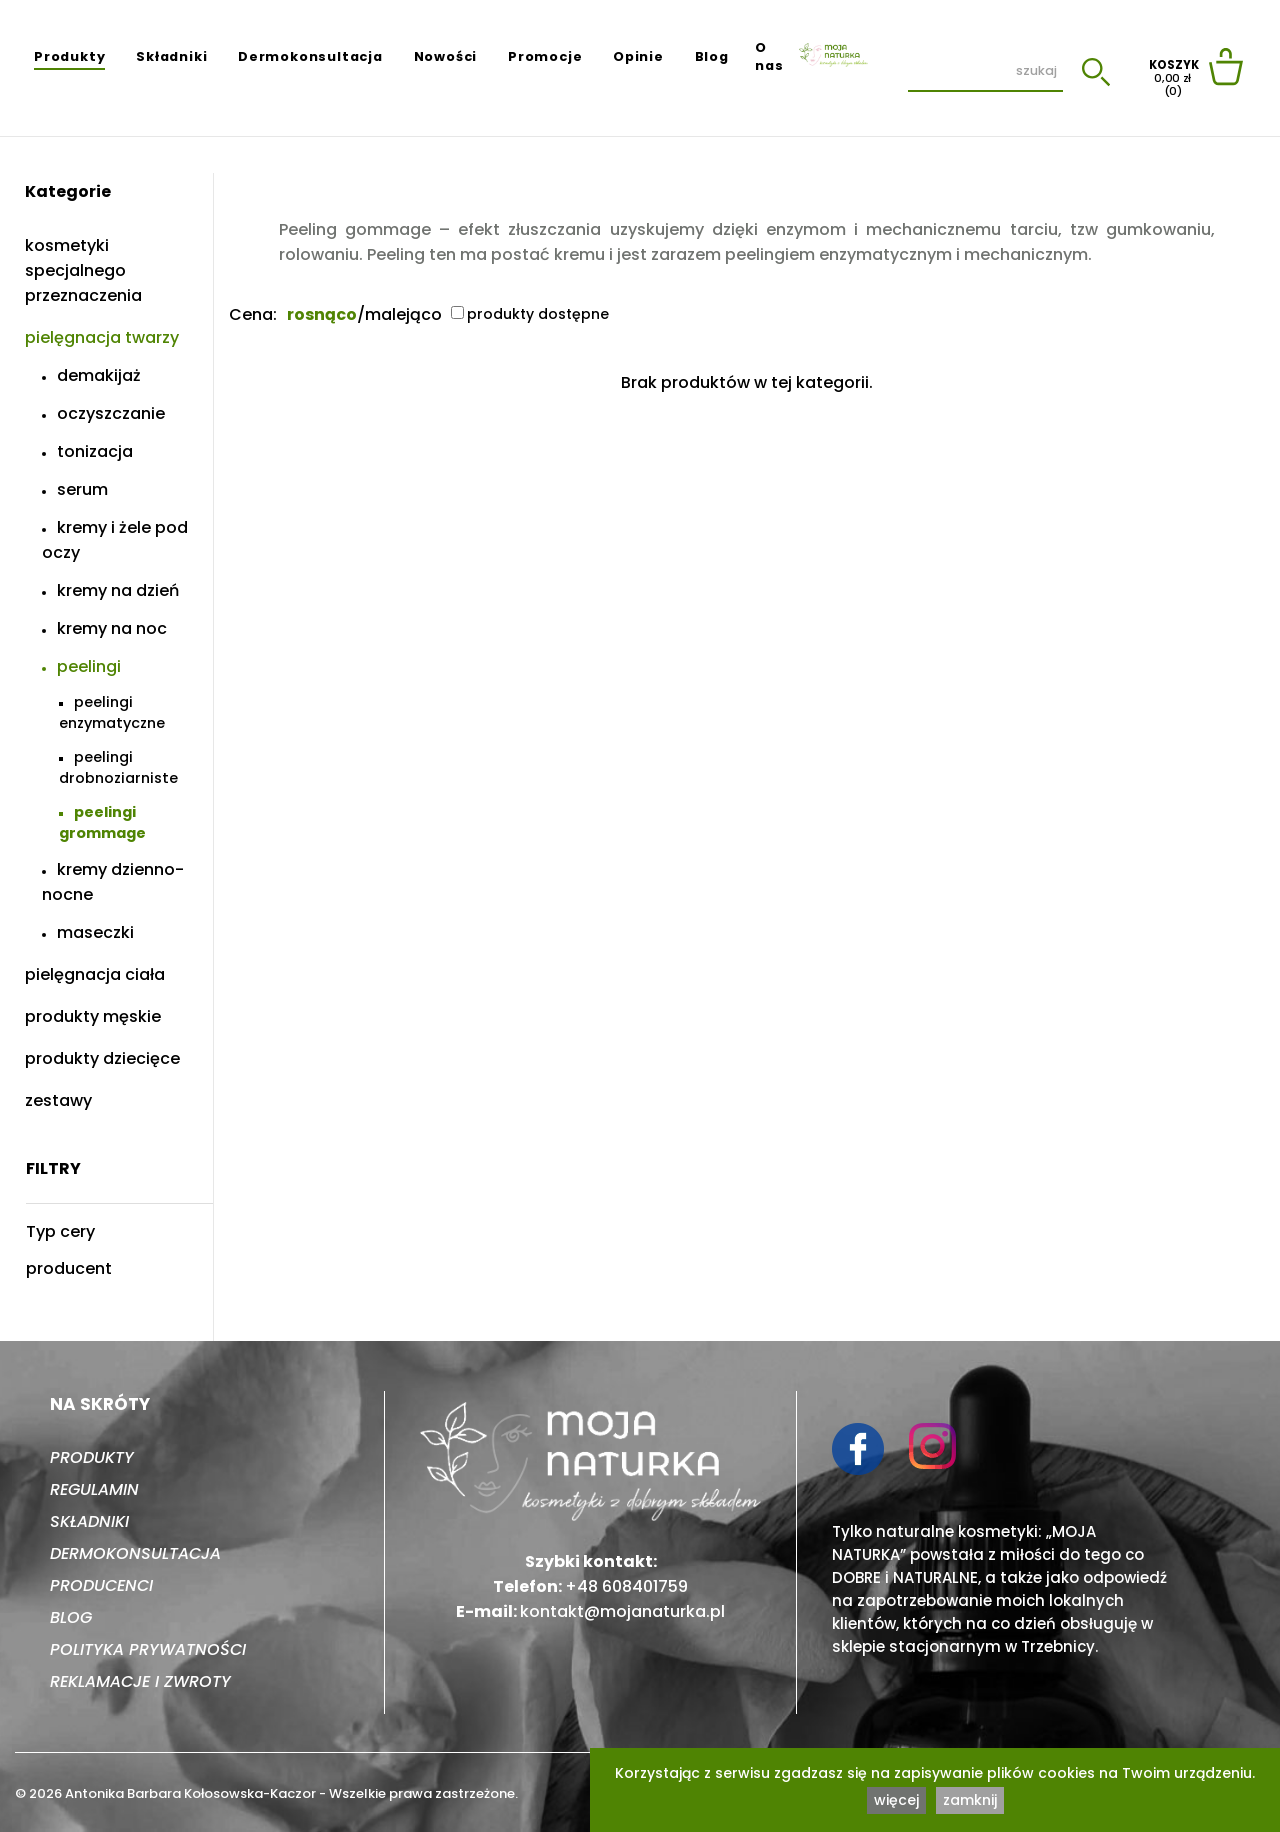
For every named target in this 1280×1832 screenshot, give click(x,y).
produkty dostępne (530, 314)
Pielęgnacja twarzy (102, 337)
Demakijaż (99, 375)
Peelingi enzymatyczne (112, 712)
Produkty (69, 56)
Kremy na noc (112, 628)
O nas (769, 56)
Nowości (446, 56)
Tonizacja (95, 451)
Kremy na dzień (118, 590)
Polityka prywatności (148, 1649)
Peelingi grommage (102, 822)
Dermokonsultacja (310, 56)
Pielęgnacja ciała (95, 974)
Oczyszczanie (111, 413)
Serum (82, 489)
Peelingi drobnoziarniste (118, 767)
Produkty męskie (93, 1016)
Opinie (638, 56)
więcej (896, 1800)
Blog (712, 56)
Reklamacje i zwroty (140, 1681)
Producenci (101, 1585)
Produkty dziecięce (102, 1058)
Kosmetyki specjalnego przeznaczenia (83, 270)
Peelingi (89, 666)
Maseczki (95, 932)
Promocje (545, 56)
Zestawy (58, 1100)
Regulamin (94, 1489)
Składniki (171, 56)
